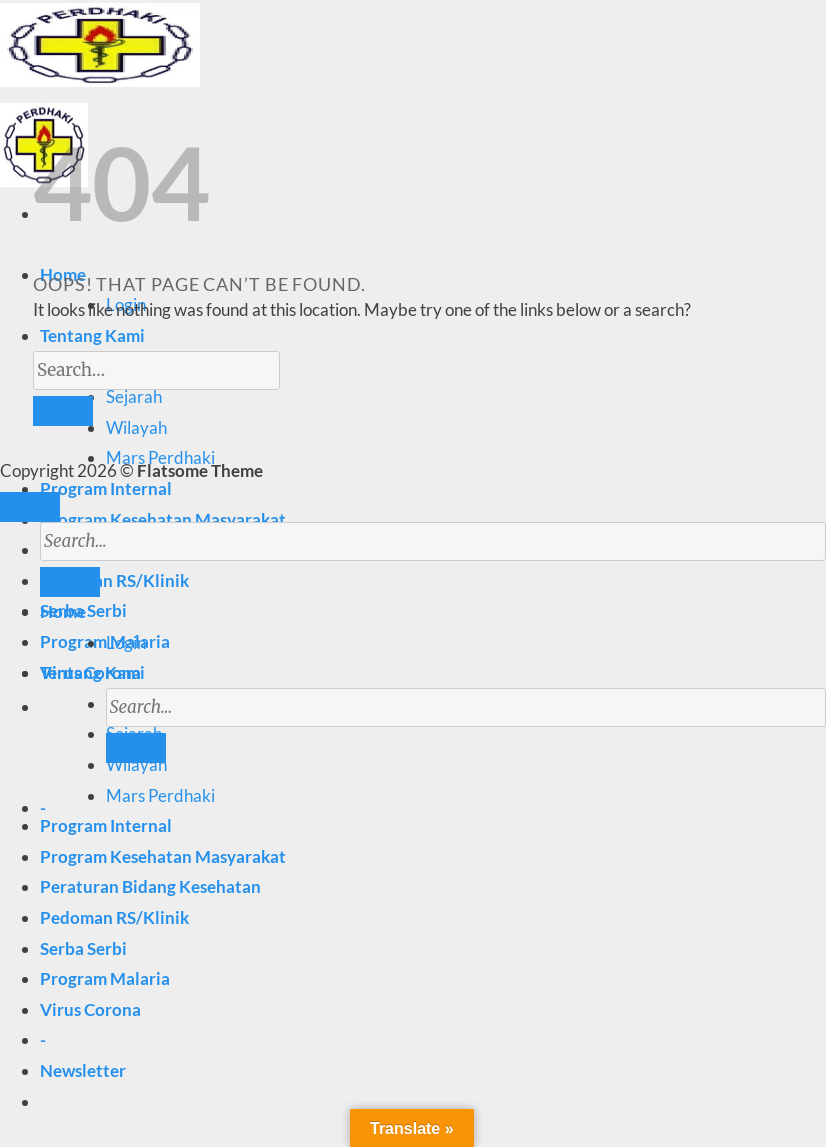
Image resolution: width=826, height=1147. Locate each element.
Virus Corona (90, 1009)
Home (63, 611)
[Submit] (136, 748)
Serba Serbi (83, 948)
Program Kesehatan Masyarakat (163, 519)
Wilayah (136, 427)
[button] (83, 1070)
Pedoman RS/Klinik (114, 917)
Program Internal (106, 488)
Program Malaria (105, 978)
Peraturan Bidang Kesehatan (150, 886)
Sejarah (134, 396)
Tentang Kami (92, 335)
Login (126, 642)
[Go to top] (30, 507)
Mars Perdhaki (160, 795)
